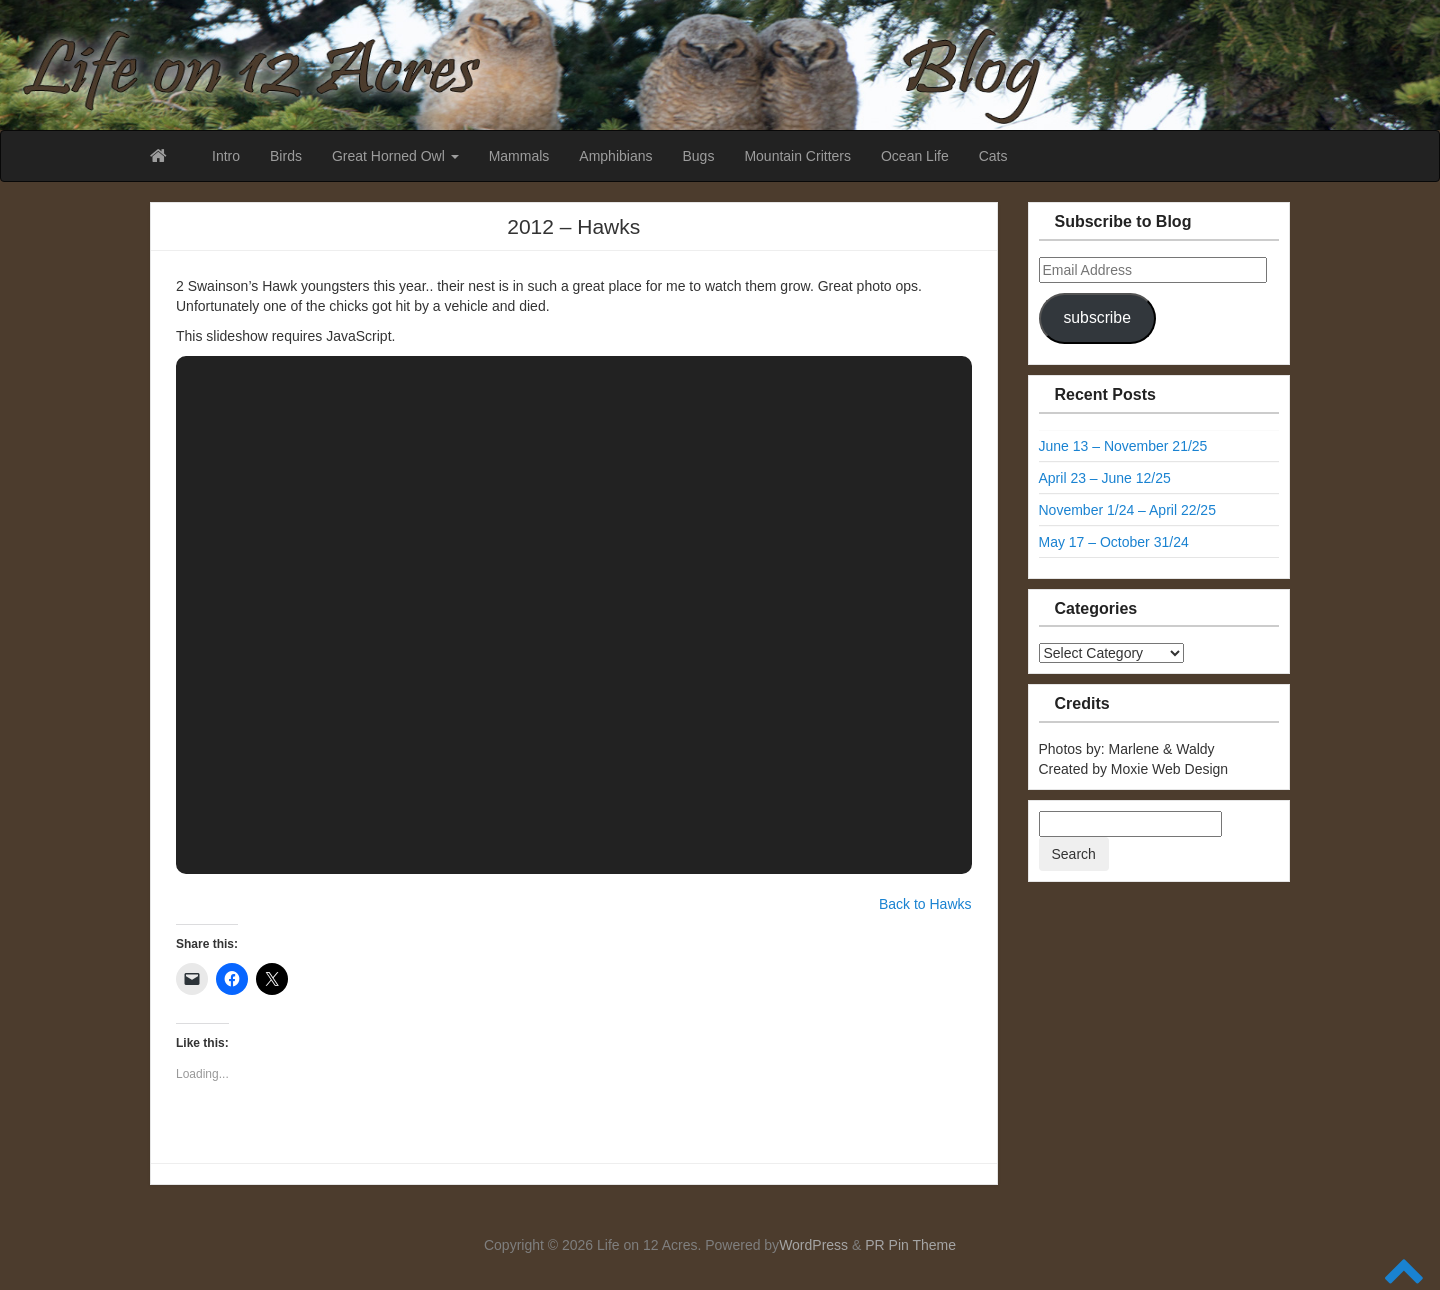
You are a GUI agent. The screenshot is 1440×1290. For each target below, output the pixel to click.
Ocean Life (915, 156)
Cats (993, 156)
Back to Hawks (925, 904)
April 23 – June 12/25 (1105, 478)
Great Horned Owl (395, 156)
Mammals (519, 156)
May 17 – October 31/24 (1114, 542)
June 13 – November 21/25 (1123, 446)
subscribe (1096, 317)
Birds (286, 156)
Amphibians (615, 156)
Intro (226, 156)
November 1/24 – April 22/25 (1127, 510)
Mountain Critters (797, 156)
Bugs (698, 156)
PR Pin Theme (910, 1245)
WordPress (813, 1245)
